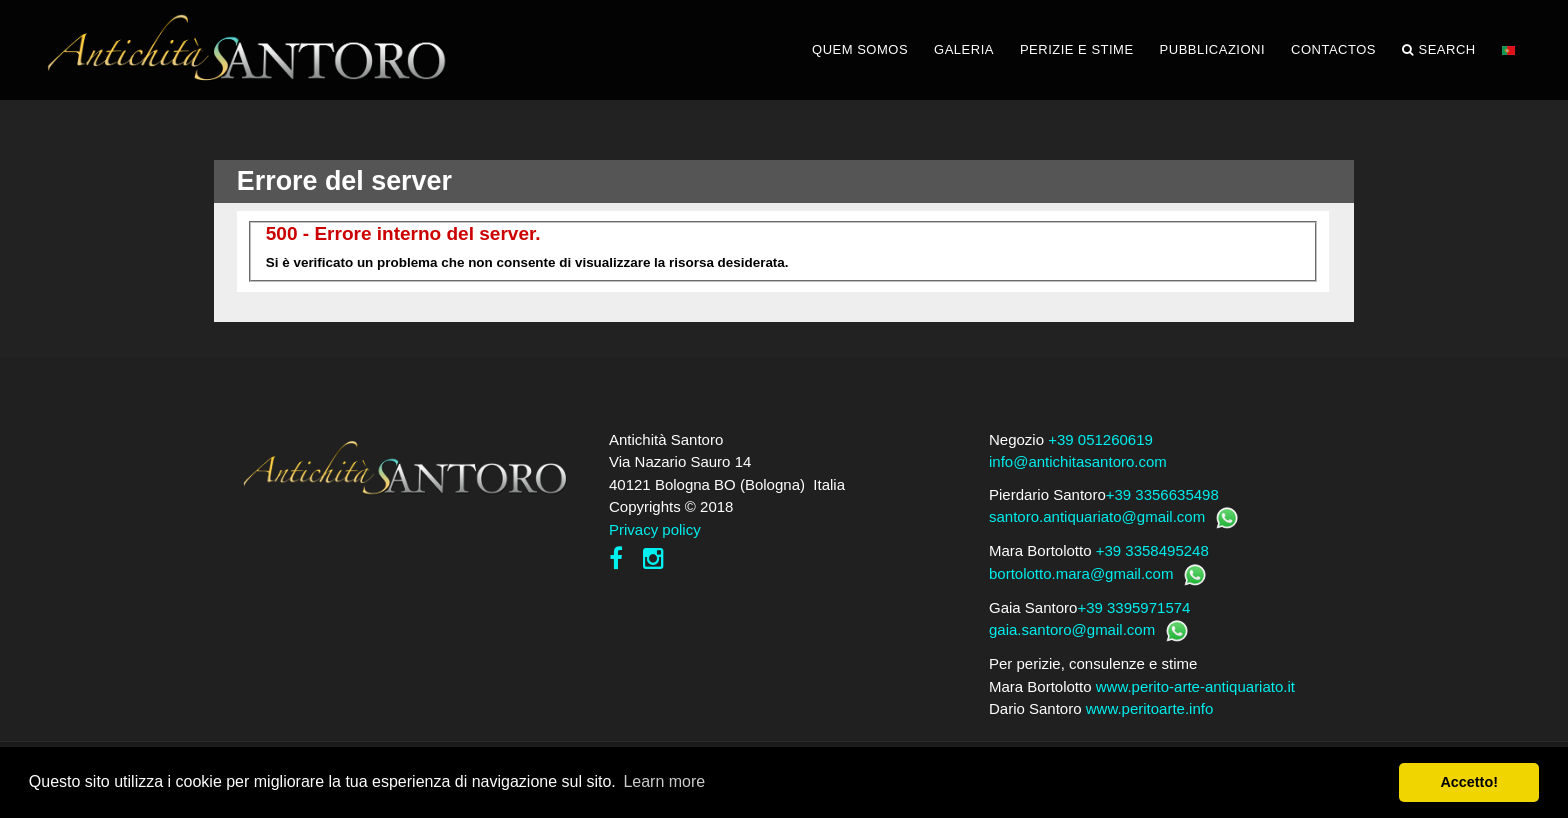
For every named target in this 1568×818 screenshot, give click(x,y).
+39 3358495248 (1152, 550)
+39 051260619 (1100, 439)
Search (1439, 50)
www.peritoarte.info (1150, 708)
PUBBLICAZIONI (1212, 49)
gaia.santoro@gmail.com (1072, 629)
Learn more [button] (664, 781)
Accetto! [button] (1469, 782)
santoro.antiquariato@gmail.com (1097, 516)
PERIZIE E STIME (1077, 49)
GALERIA (964, 49)
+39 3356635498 (1162, 494)
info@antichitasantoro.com (1078, 461)
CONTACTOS (1333, 49)
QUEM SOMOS (860, 49)
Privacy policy (655, 529)
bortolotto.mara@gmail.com (1081, 573)
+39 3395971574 (1133, 607)
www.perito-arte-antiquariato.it (1195, 686)
